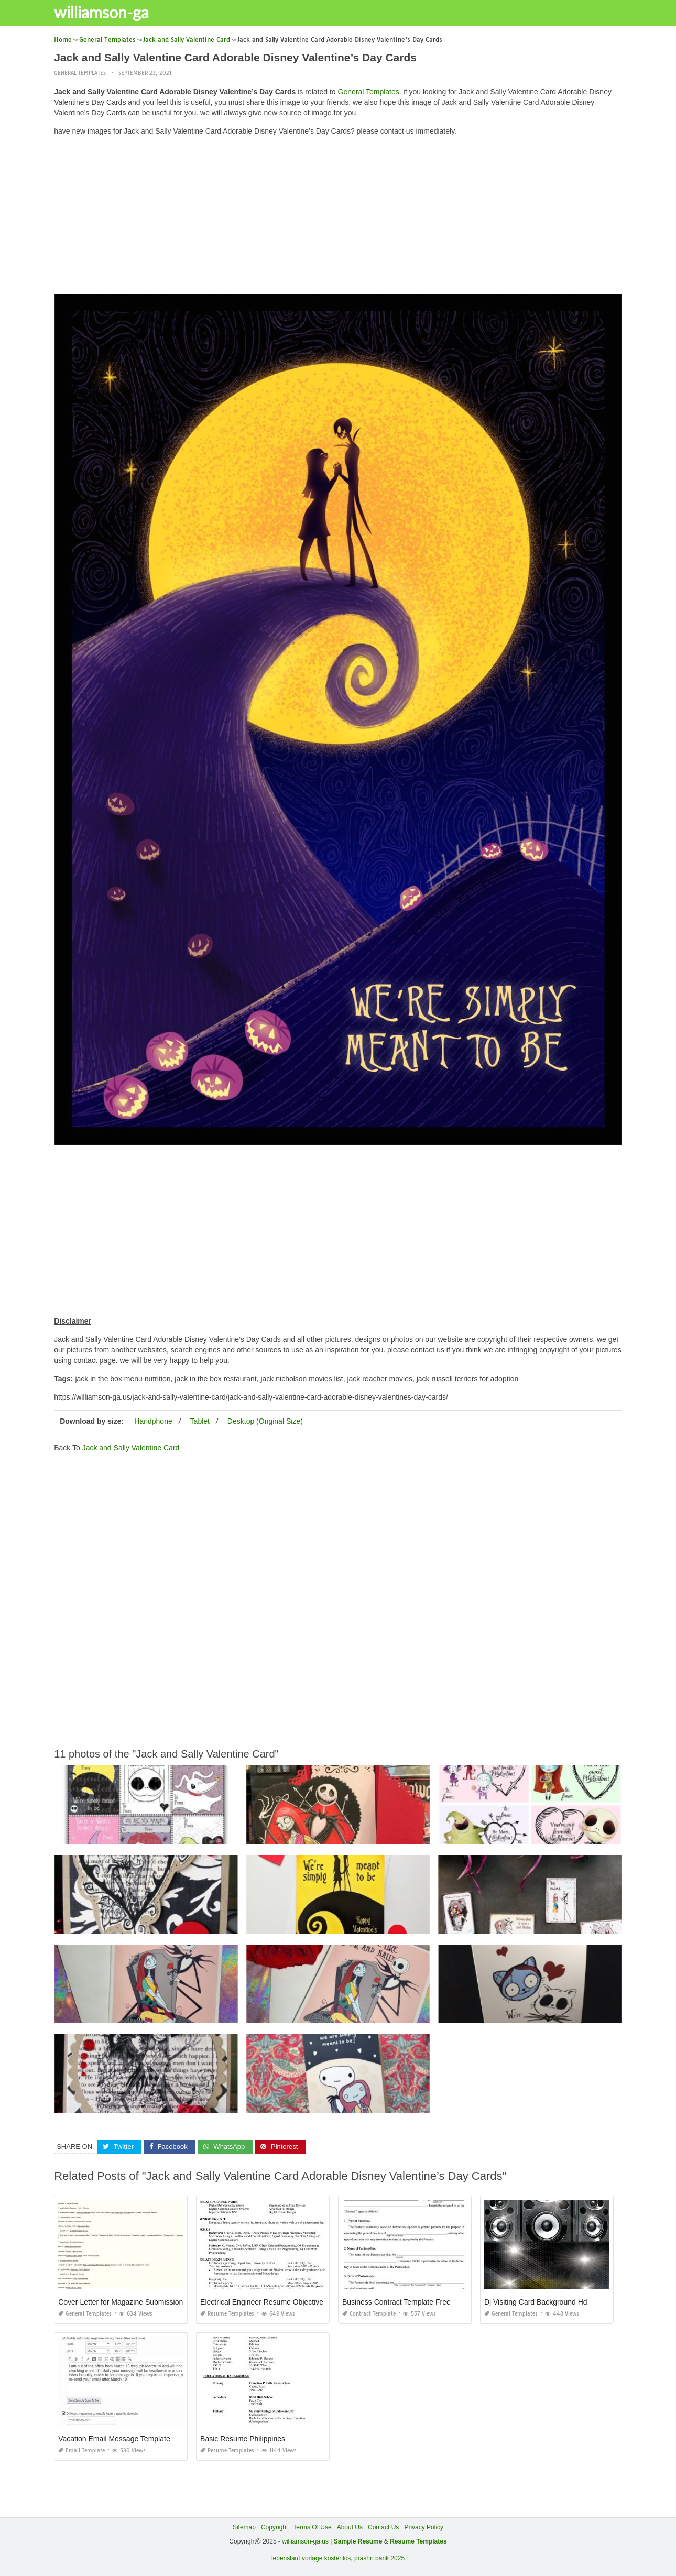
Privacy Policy (423, 2527)
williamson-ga (106, 12)
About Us (350, 2527)
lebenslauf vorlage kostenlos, (312, 2558)
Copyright (274, 2527)
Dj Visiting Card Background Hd (535, 2302)
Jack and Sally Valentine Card (131, 1447)
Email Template (81, 2450)
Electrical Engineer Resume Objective (261, 2302)
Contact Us (383, 2527)
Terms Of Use (312, 2527)
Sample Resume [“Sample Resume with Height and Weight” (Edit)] (358, 2541)
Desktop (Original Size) (265, 1420)
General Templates (80, 73)
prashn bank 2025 (379, 2558)
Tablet (200, 1420)
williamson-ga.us (305, 2541)
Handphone (153, 1420)
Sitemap (244, 2527)
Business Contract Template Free (396, 2302)
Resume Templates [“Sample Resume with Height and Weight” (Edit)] (418, 2541)
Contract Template (369, 2313)
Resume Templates (227, 2313)
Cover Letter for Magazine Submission (120, 2302)
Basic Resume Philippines (242, 2439)
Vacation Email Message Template (114, 2439)
